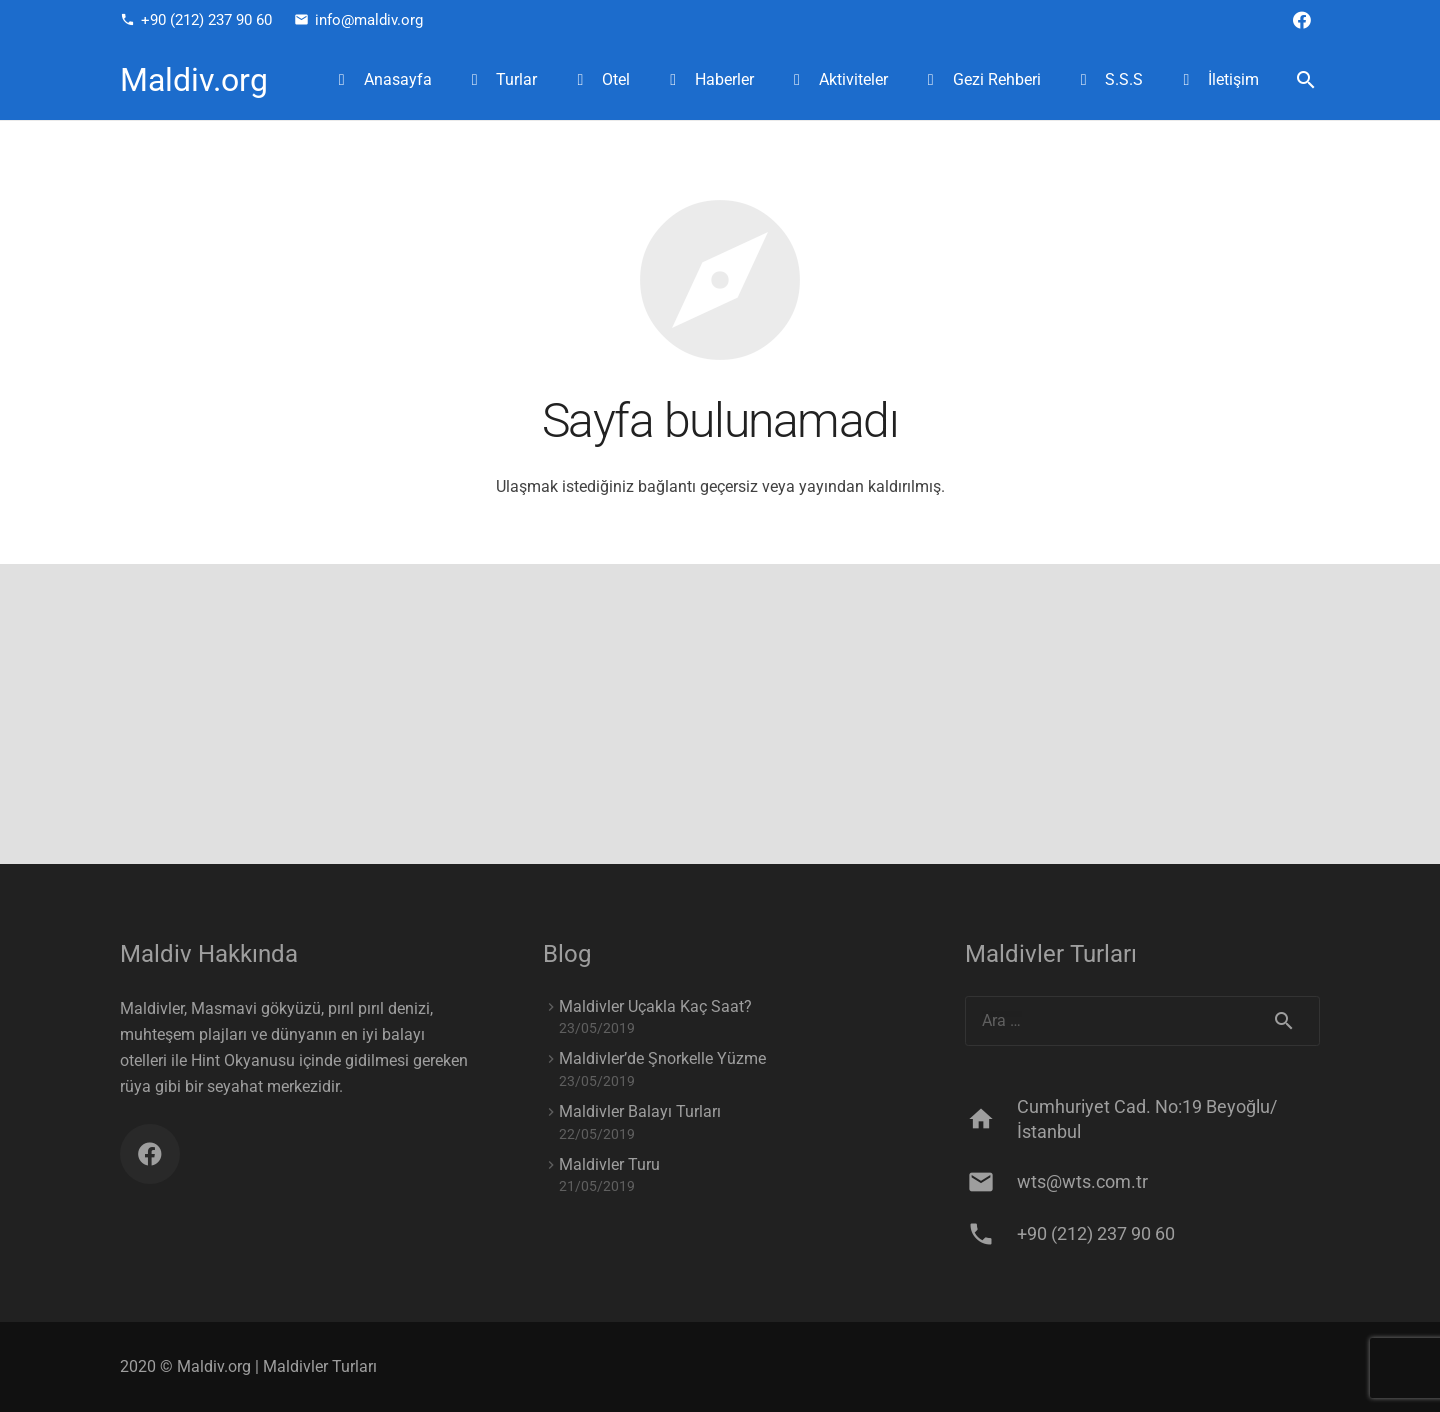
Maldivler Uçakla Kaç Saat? (655, 1006)
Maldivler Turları (320, 1366)
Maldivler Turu (609, 1164)
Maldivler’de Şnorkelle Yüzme (662, 1058)
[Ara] (1305, 80)
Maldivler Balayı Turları (640, 1111)
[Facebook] (1302, 20)
